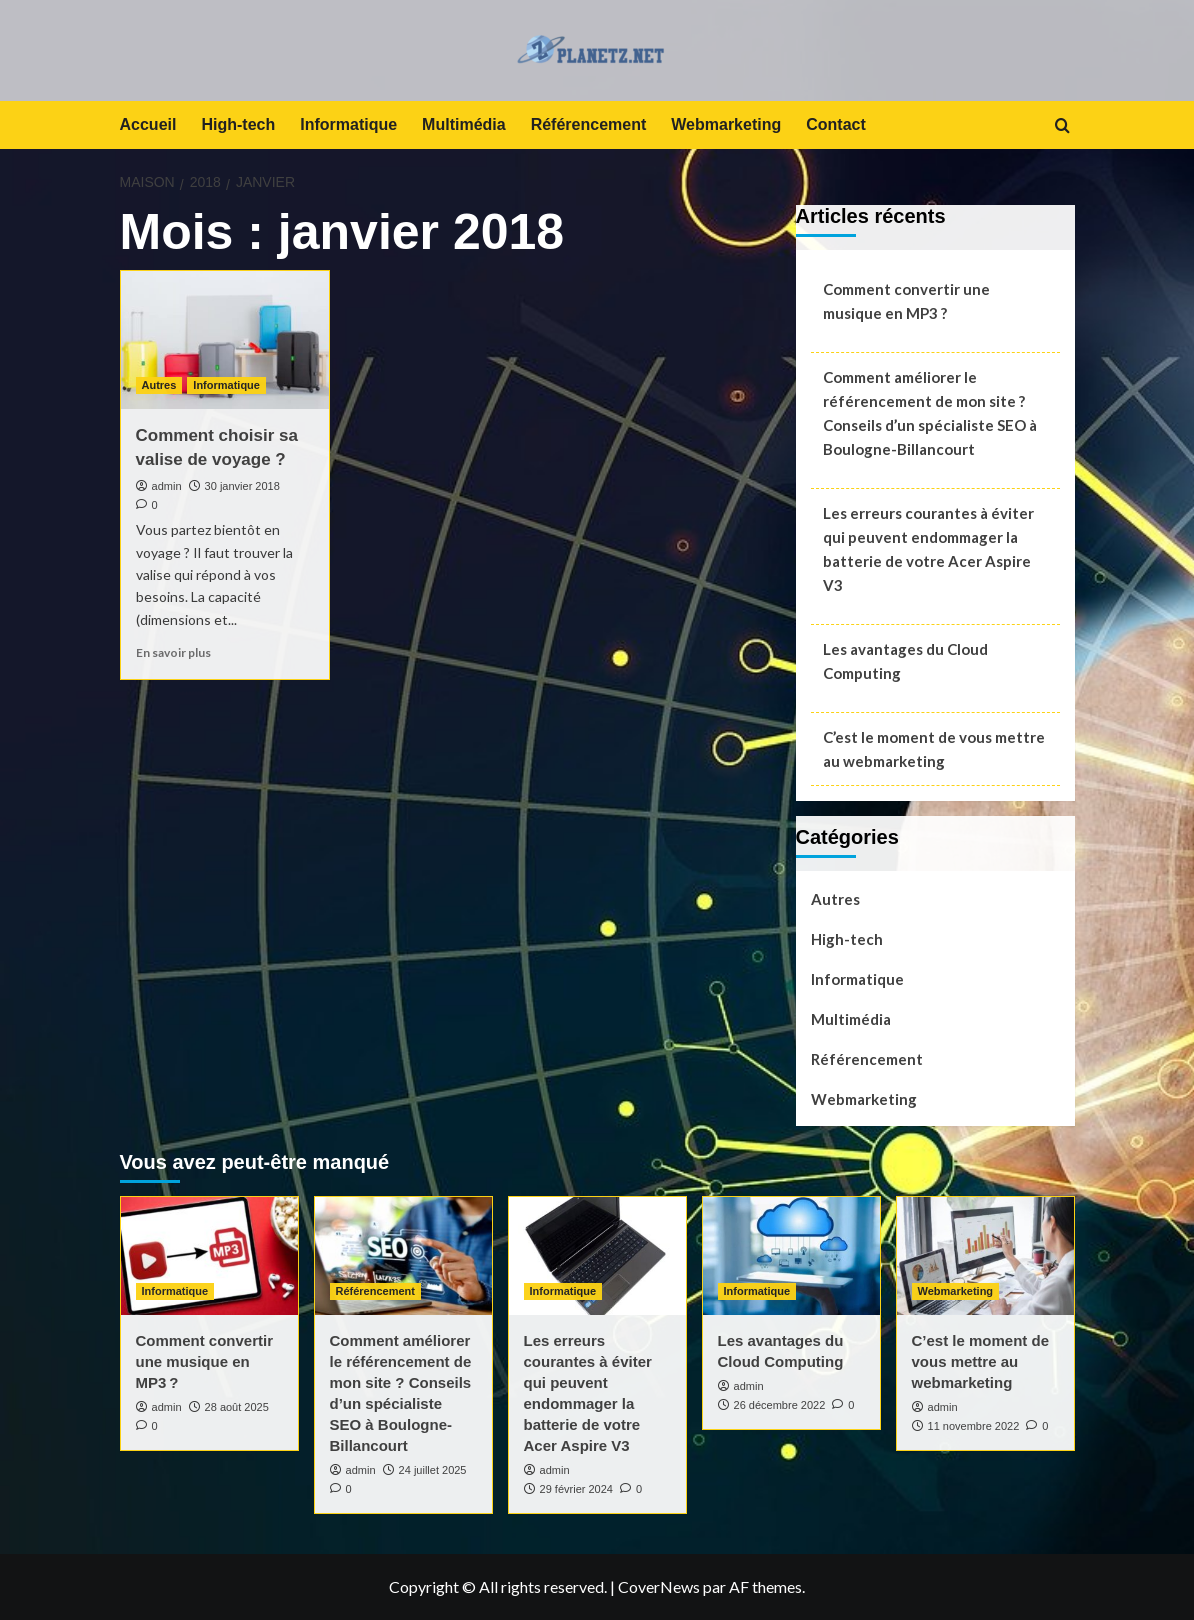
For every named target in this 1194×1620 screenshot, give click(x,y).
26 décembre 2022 (780, 1405)
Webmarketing (726, 124)
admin (167, 486)
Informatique (348, 124)
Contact (836, 124)
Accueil (148, 124)
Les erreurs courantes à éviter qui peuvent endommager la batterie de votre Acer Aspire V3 (928, 549)
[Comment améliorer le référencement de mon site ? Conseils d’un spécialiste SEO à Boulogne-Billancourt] (403, 1256)
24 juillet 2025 (433, 1470)
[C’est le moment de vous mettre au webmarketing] (985, 1256)
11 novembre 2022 (974, 1426)
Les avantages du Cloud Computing (905, 661)
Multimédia (464, 124)
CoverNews (659, 1586)
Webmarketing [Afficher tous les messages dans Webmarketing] (956, 1291)
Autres (835, 899)
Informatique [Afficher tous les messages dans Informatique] (226, 385)
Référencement (589, 124)
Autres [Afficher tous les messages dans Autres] (159, 385)
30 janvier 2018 (242, 486)
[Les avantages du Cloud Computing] (791, 1256)
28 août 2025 (237, 1407)
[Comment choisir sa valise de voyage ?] (225, 340)
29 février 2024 (576, 1489)
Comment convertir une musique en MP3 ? (906, 301)
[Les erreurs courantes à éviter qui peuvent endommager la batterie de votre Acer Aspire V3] (597, 1256)
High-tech (238, 124)
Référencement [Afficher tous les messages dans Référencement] (375, 1291)
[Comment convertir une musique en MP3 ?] (209, 1256)
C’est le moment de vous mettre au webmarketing (934, 749)
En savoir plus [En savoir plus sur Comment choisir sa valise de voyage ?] (173, 652)
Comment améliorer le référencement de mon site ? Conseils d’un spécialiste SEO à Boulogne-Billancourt (930, 413)
